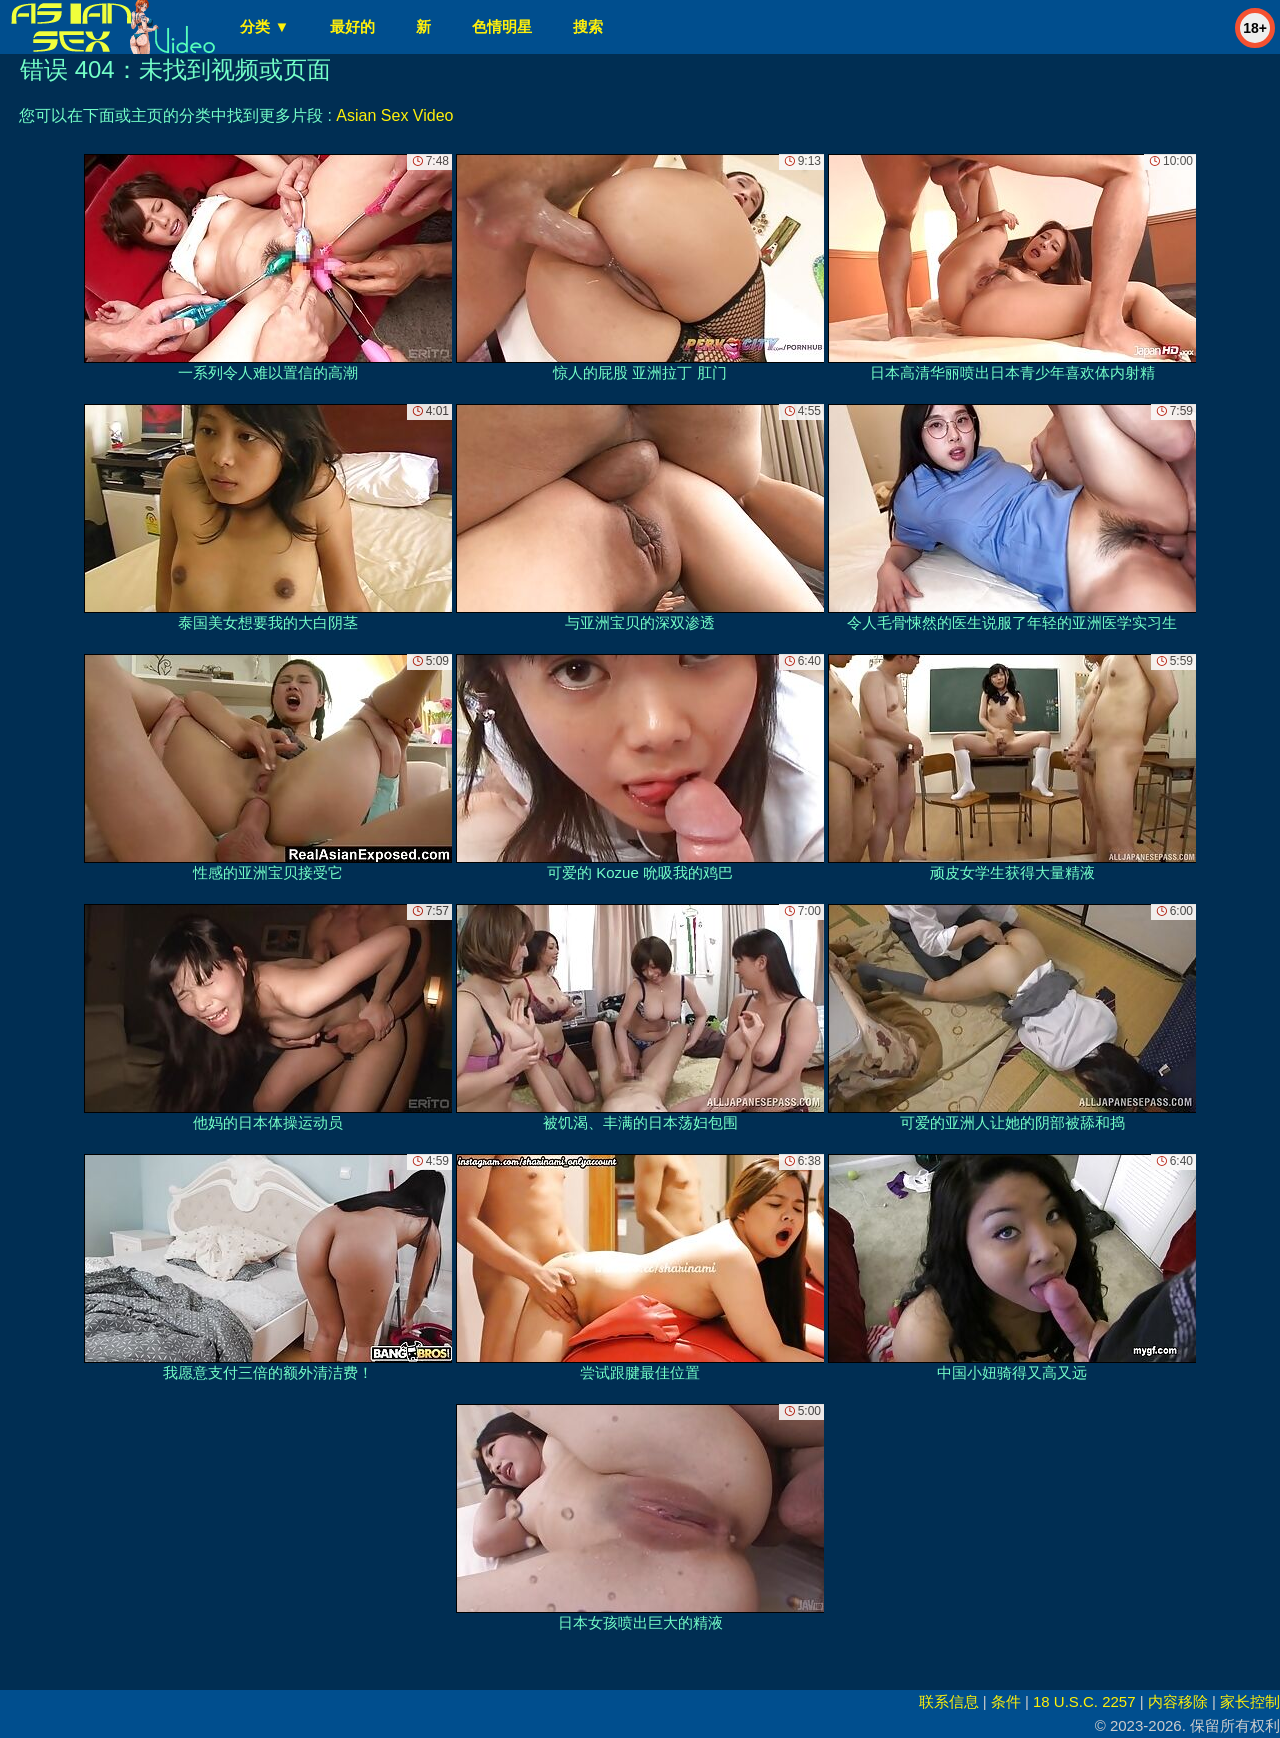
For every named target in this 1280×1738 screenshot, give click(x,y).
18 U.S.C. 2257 (1084, 1701)
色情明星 (502, 26)
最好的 (352, 26)
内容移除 (1178, 1701)
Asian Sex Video (394, 115)
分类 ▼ (264, 26)
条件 (1006, 1701)
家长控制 (1250, 1701)
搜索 (588, 26)
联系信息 (949, 1701)
